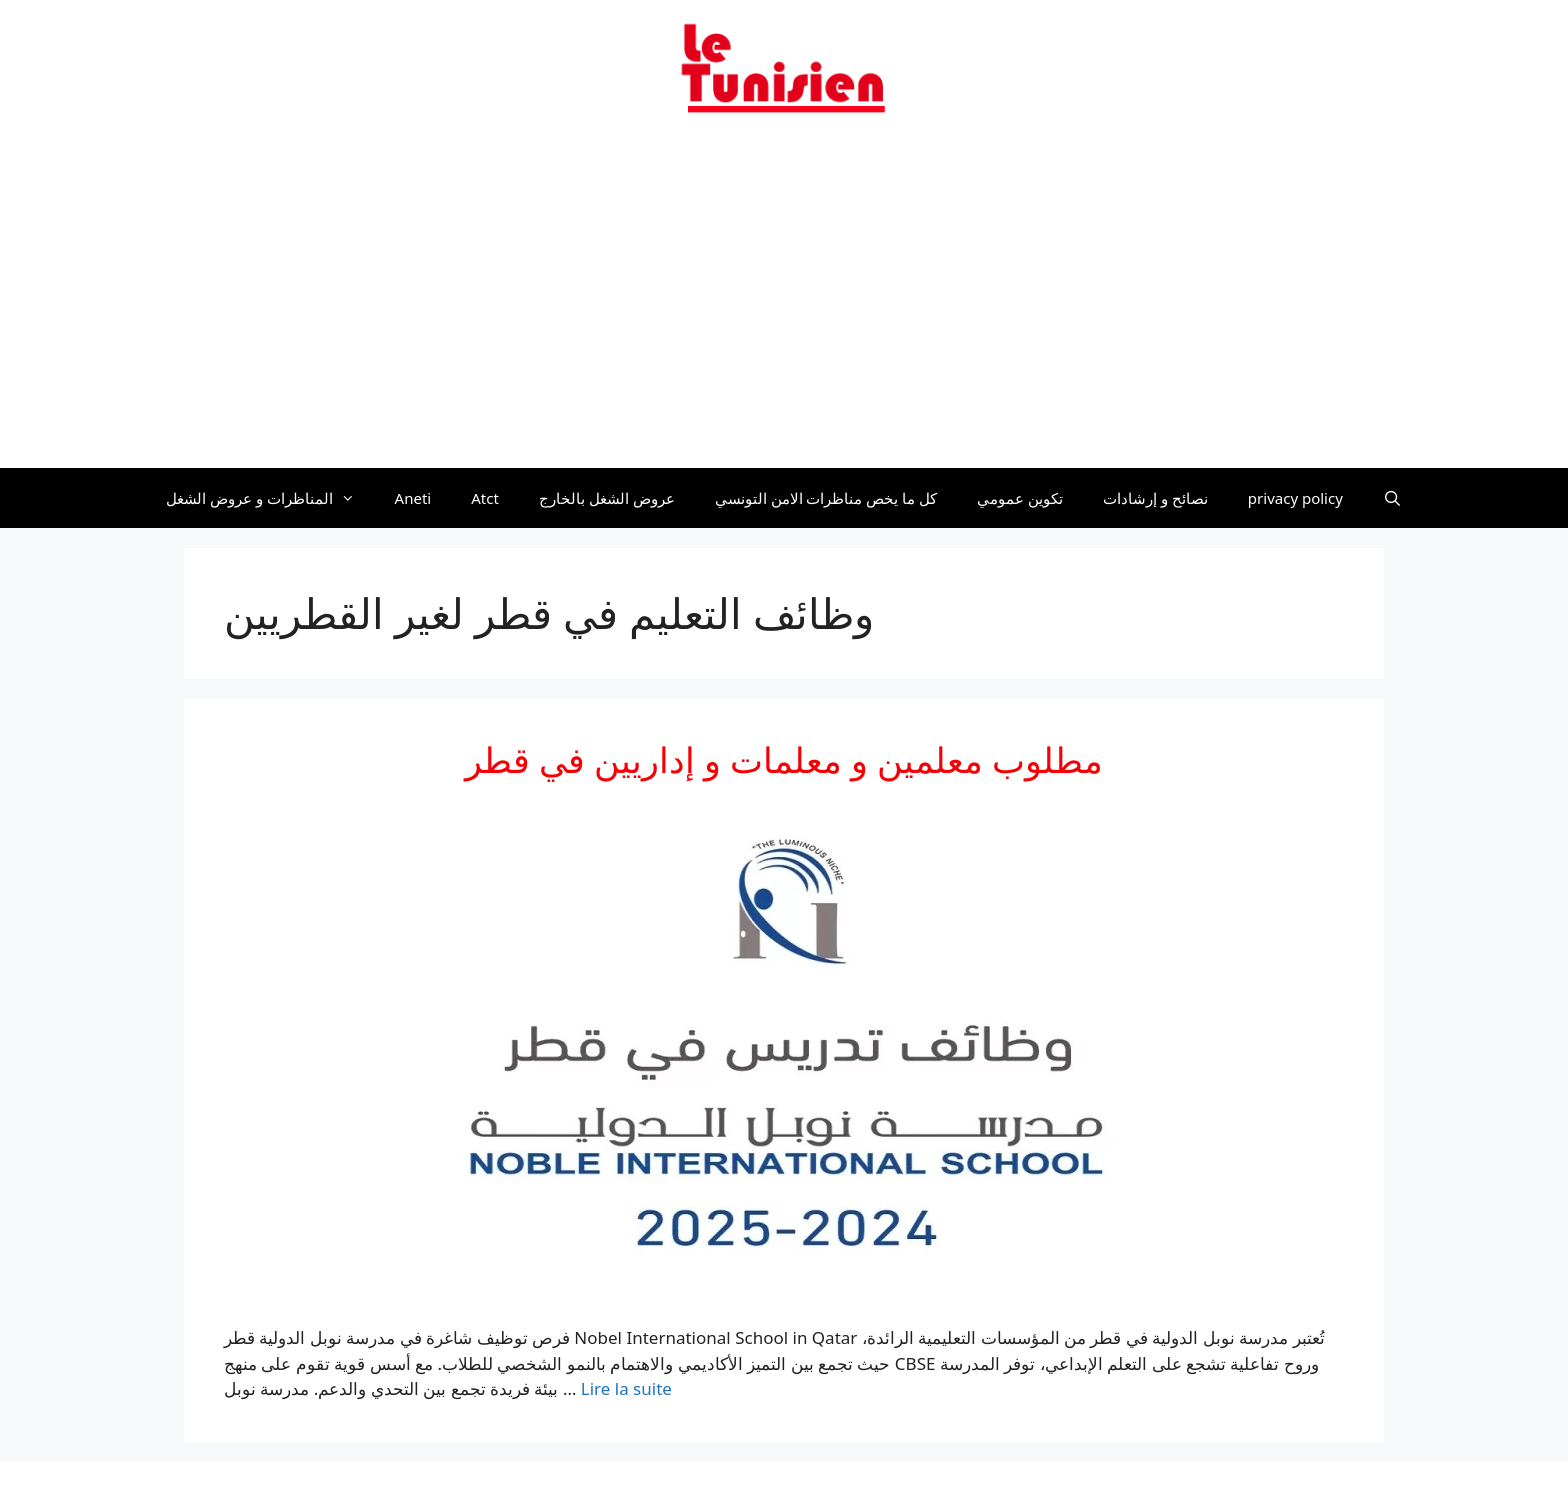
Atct (485, 498)
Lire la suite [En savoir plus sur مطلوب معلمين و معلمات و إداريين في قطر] (626, 1388)
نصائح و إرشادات (1155, 498)
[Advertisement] (784, 303)
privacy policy (1295, 498)
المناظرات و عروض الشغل (270, 498)
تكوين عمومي (1020, 498)
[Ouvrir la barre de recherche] (1392, 498)
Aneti (413, 498)
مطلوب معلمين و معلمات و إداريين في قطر (784, 759)
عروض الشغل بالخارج (607, 498)
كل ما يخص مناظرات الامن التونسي (826, 498)
